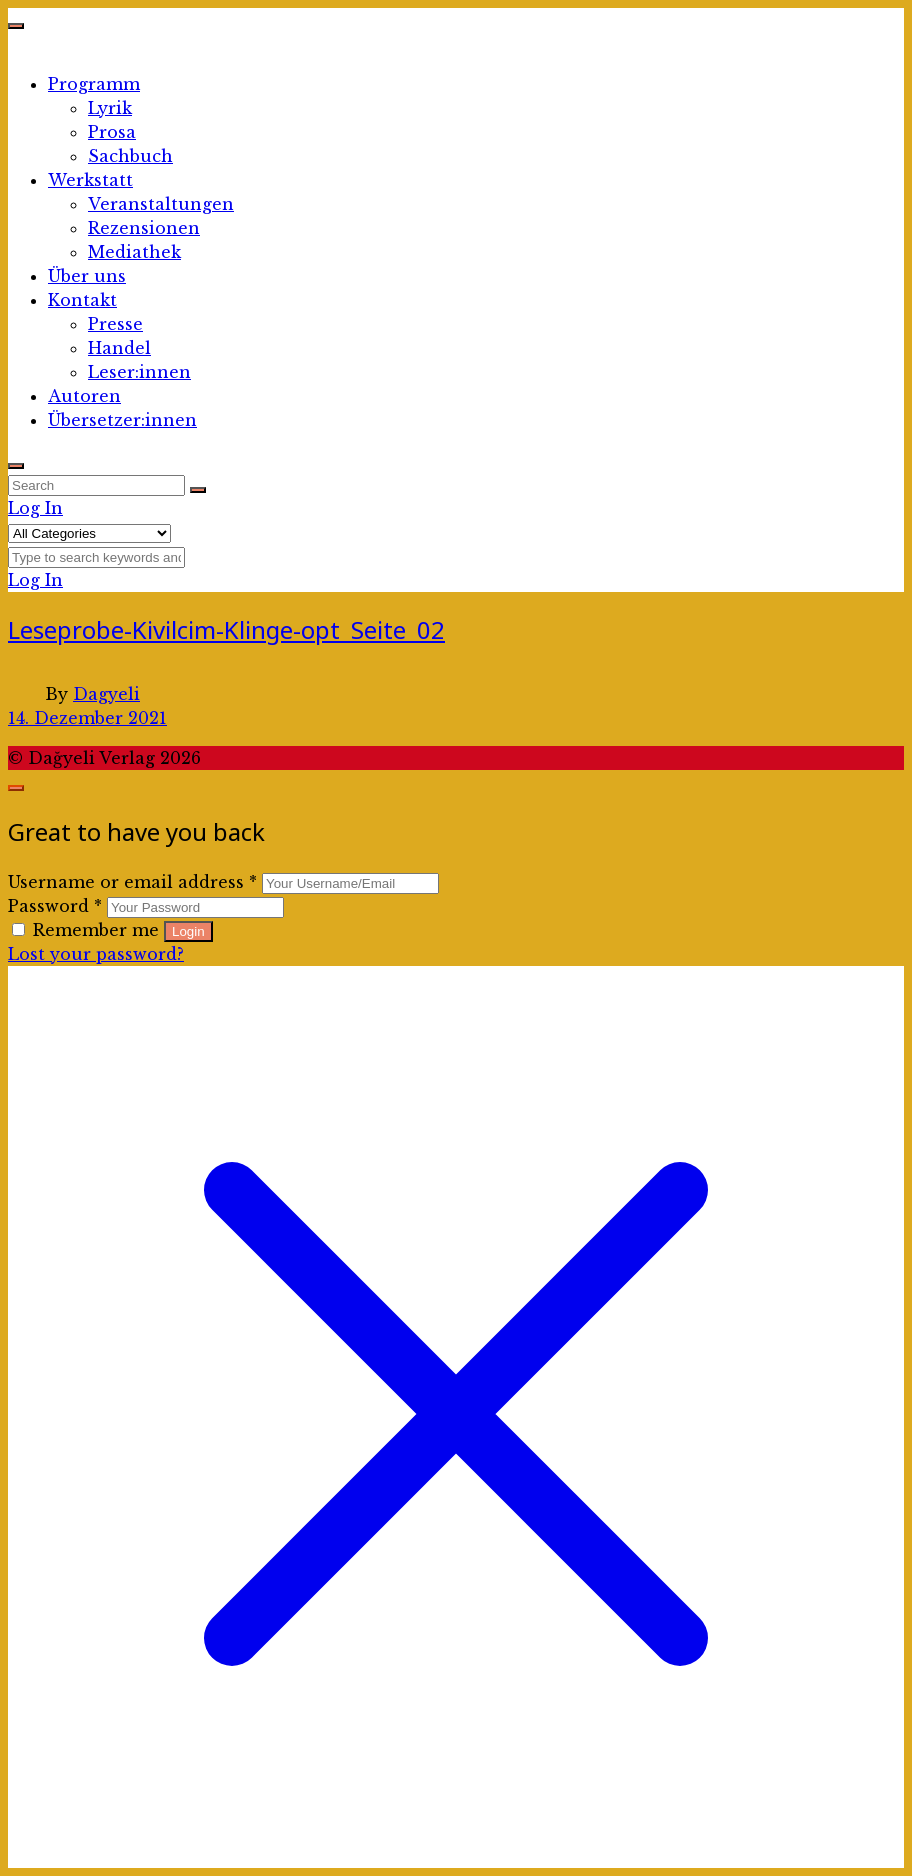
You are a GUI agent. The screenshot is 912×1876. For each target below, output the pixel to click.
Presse (115, 324)
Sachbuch (130, 156)
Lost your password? (96, 954)
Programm (94, 84)
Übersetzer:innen (122, 420)
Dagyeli (106, 694)
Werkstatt (90, 180)
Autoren (84, 396)
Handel (119, 348)
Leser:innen (139, 372)
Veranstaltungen (161, 204)
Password (55, 906)
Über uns (87, 276)
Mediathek (134, 252)
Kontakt (82, 300)
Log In (35, 508)
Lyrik (110, 108)
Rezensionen (144, 228)
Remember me (88, 930)
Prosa (112, 132)
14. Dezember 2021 (87, 718)
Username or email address (132, 882)
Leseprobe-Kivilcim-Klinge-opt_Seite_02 (226, 629)
